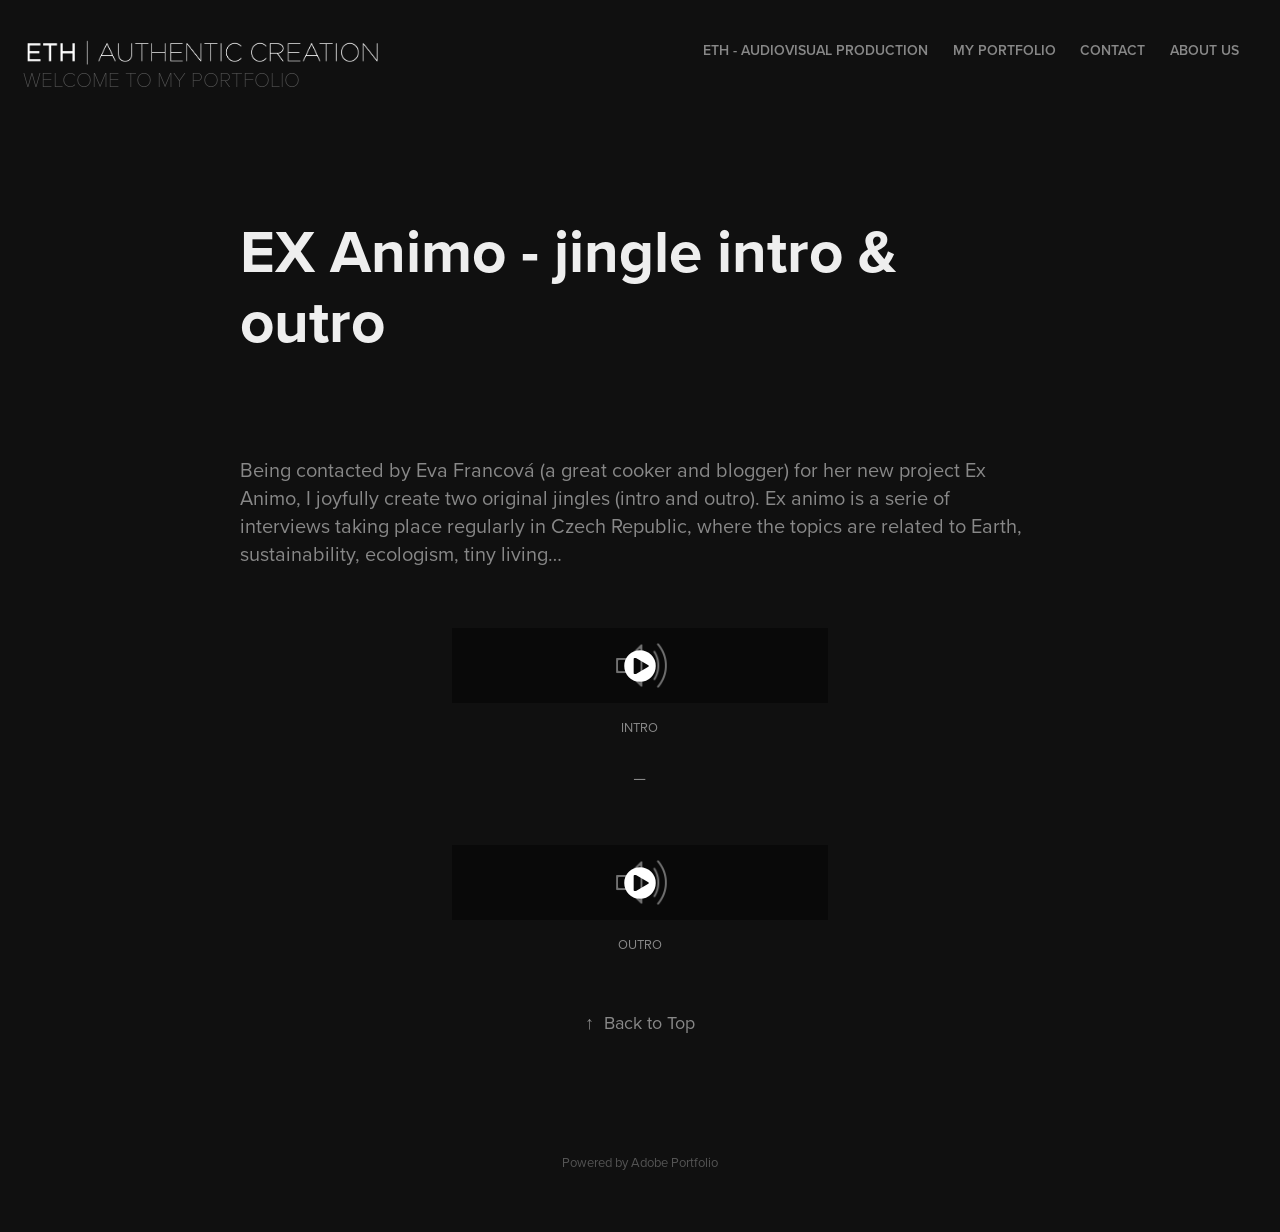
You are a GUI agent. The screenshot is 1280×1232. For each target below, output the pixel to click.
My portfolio (1004, 50)
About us (1204, 50)
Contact (1112, 50)
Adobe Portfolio (674, 1162)
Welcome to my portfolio (161, 78)
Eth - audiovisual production (815, 50)
